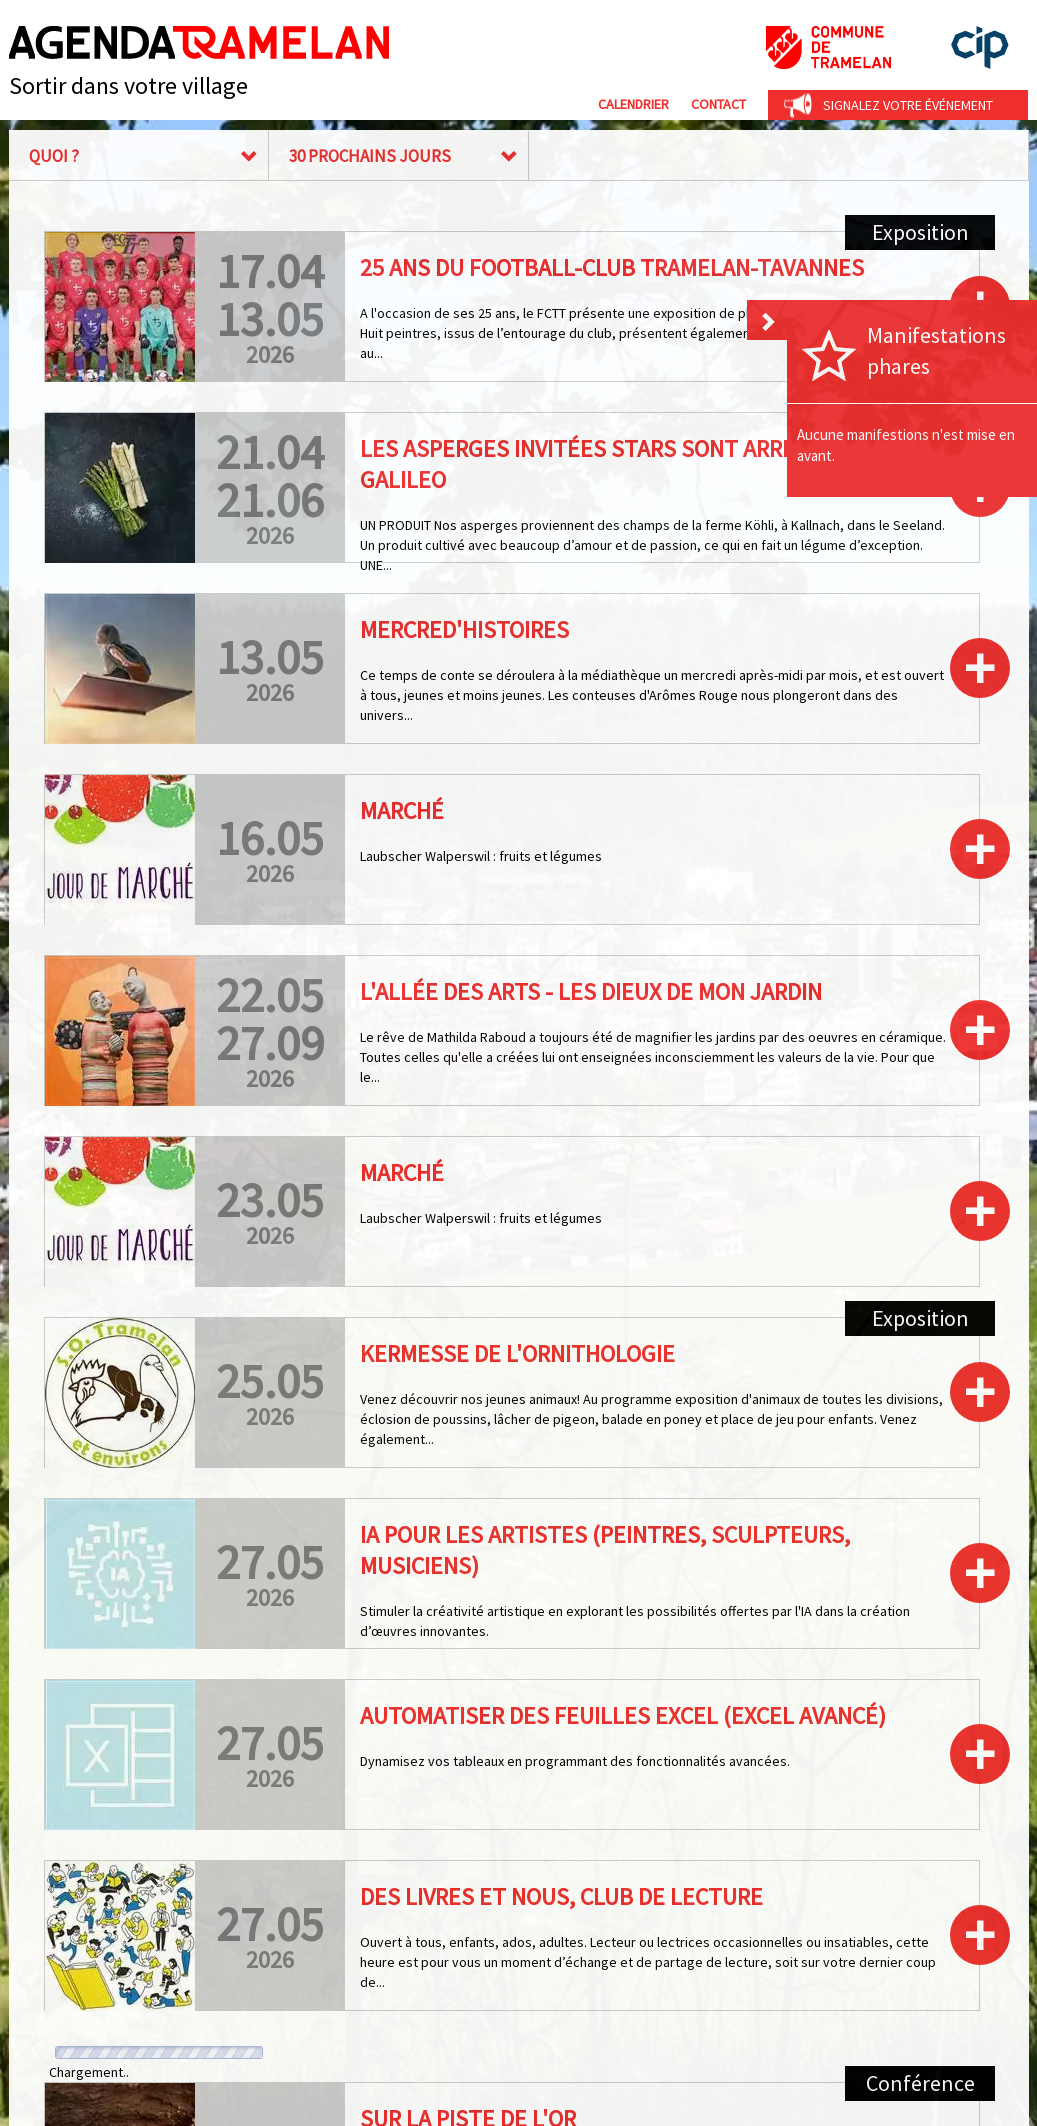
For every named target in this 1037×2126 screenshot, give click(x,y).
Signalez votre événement (908, 105)
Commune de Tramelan (828, 47)
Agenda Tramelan (199, 42)
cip (980, 47)
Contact (718, 104)
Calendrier (633, 104)
